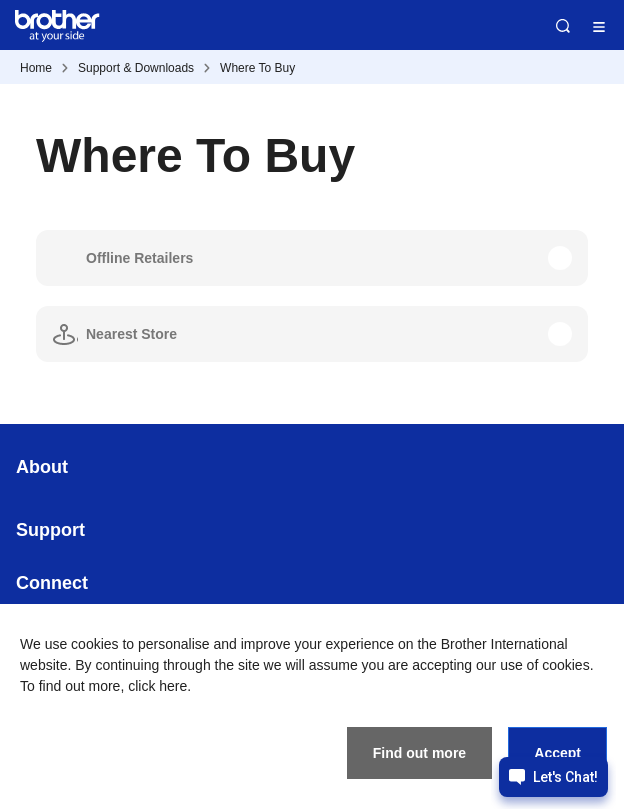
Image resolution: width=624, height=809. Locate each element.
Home (36, 68)
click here (157, 686)
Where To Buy (257, 68)
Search (563, 26)
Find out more (419, 753)
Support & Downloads (136, 68)
